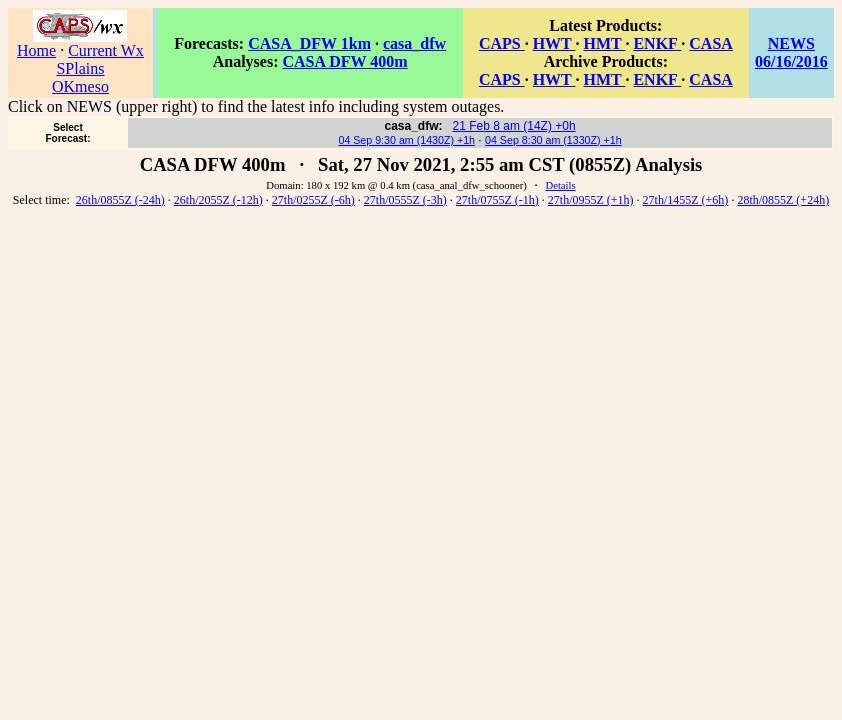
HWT (554, 43)
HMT (604, 43)
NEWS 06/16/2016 (791, 52)
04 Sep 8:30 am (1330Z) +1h (553, 140)
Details (560, 185)
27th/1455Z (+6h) (686, 200)
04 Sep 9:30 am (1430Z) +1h (406, 140)
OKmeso (80, 86)
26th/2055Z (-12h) (218, 200)
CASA (711, 43)
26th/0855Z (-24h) (120, 200)
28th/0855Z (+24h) (783, 200)
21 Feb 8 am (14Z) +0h (514, 126)
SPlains (80, 68)
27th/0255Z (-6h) (313, 200)
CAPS (502, 43)
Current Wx (106, 50)
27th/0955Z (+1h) (591, 200)
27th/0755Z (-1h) (497, 200)
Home (36, 50)
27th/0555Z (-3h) (405, 200)
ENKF (657, 43)
